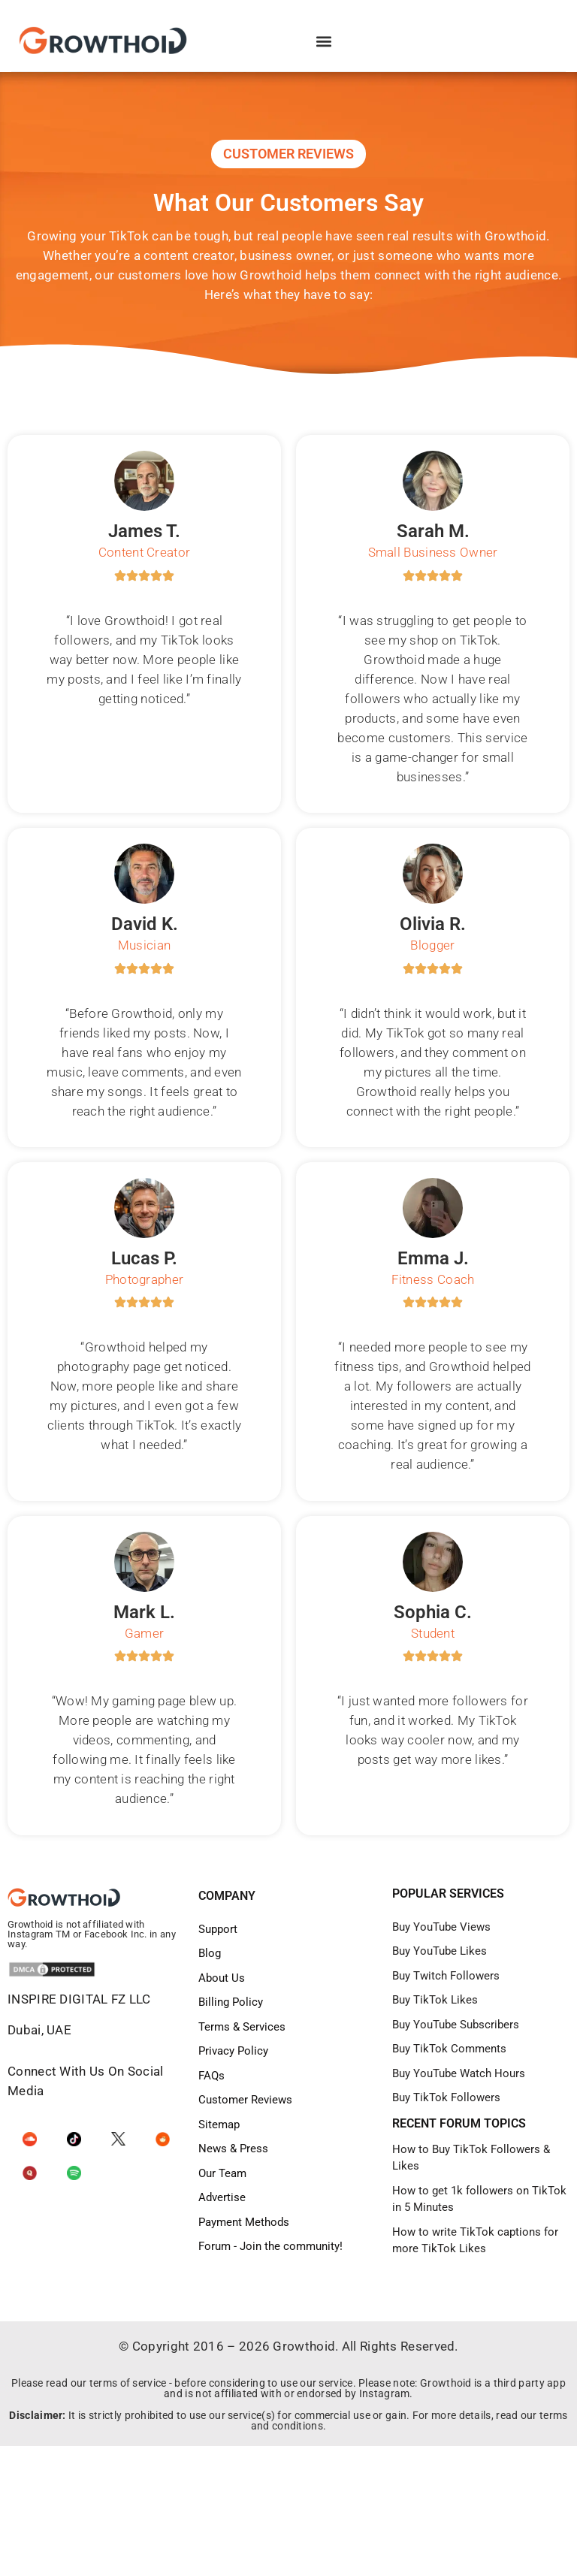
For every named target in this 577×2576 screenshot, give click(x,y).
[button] (324, 41)
